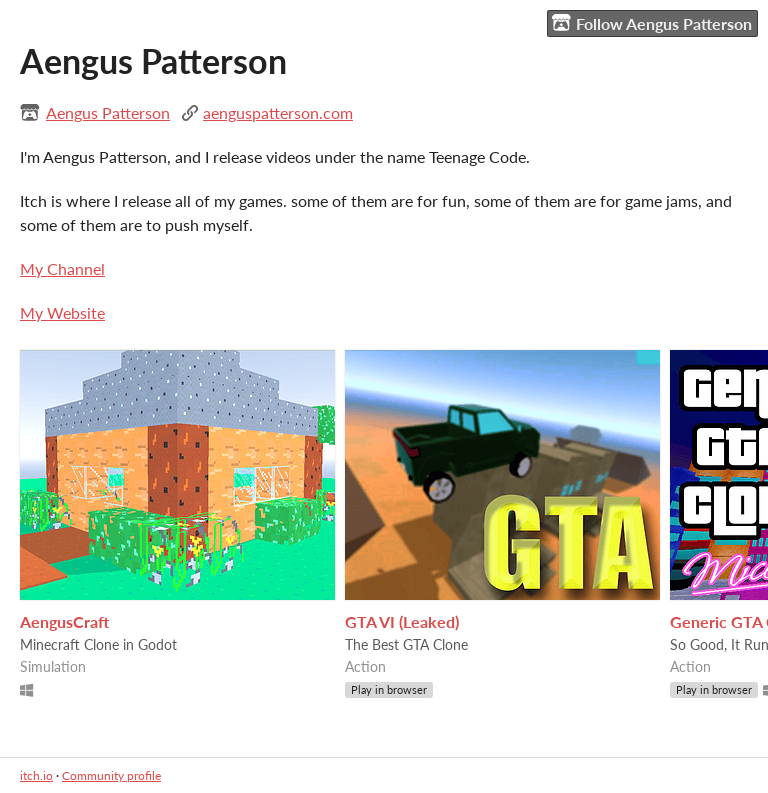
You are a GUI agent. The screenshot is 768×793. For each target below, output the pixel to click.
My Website (62, 312)
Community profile (111, 775)
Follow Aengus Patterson (652, 23)
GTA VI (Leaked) (402, 621)
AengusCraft (64, 621)
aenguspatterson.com (278, 112)
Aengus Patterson (108, 112)
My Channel (62, 268)
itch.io (36, 775)
